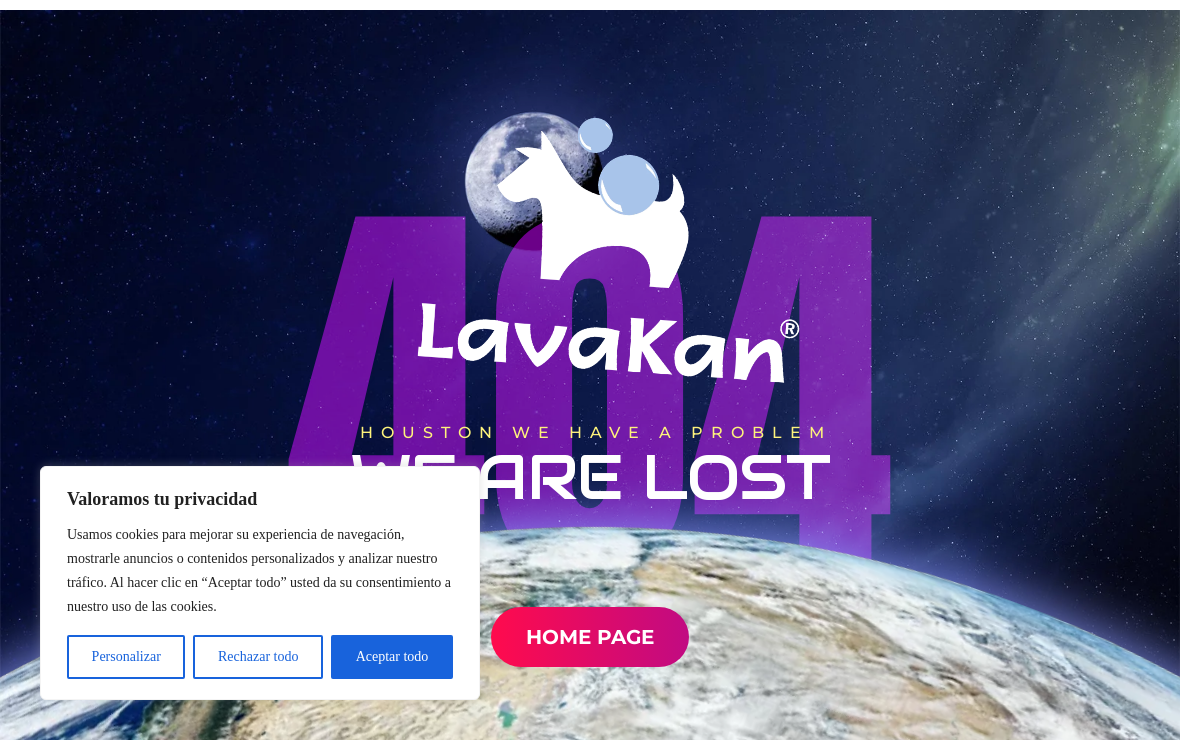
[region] (260, 583)
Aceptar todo (392, 656)
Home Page (590, 637)
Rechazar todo (258, 656)
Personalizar (126, 656)
